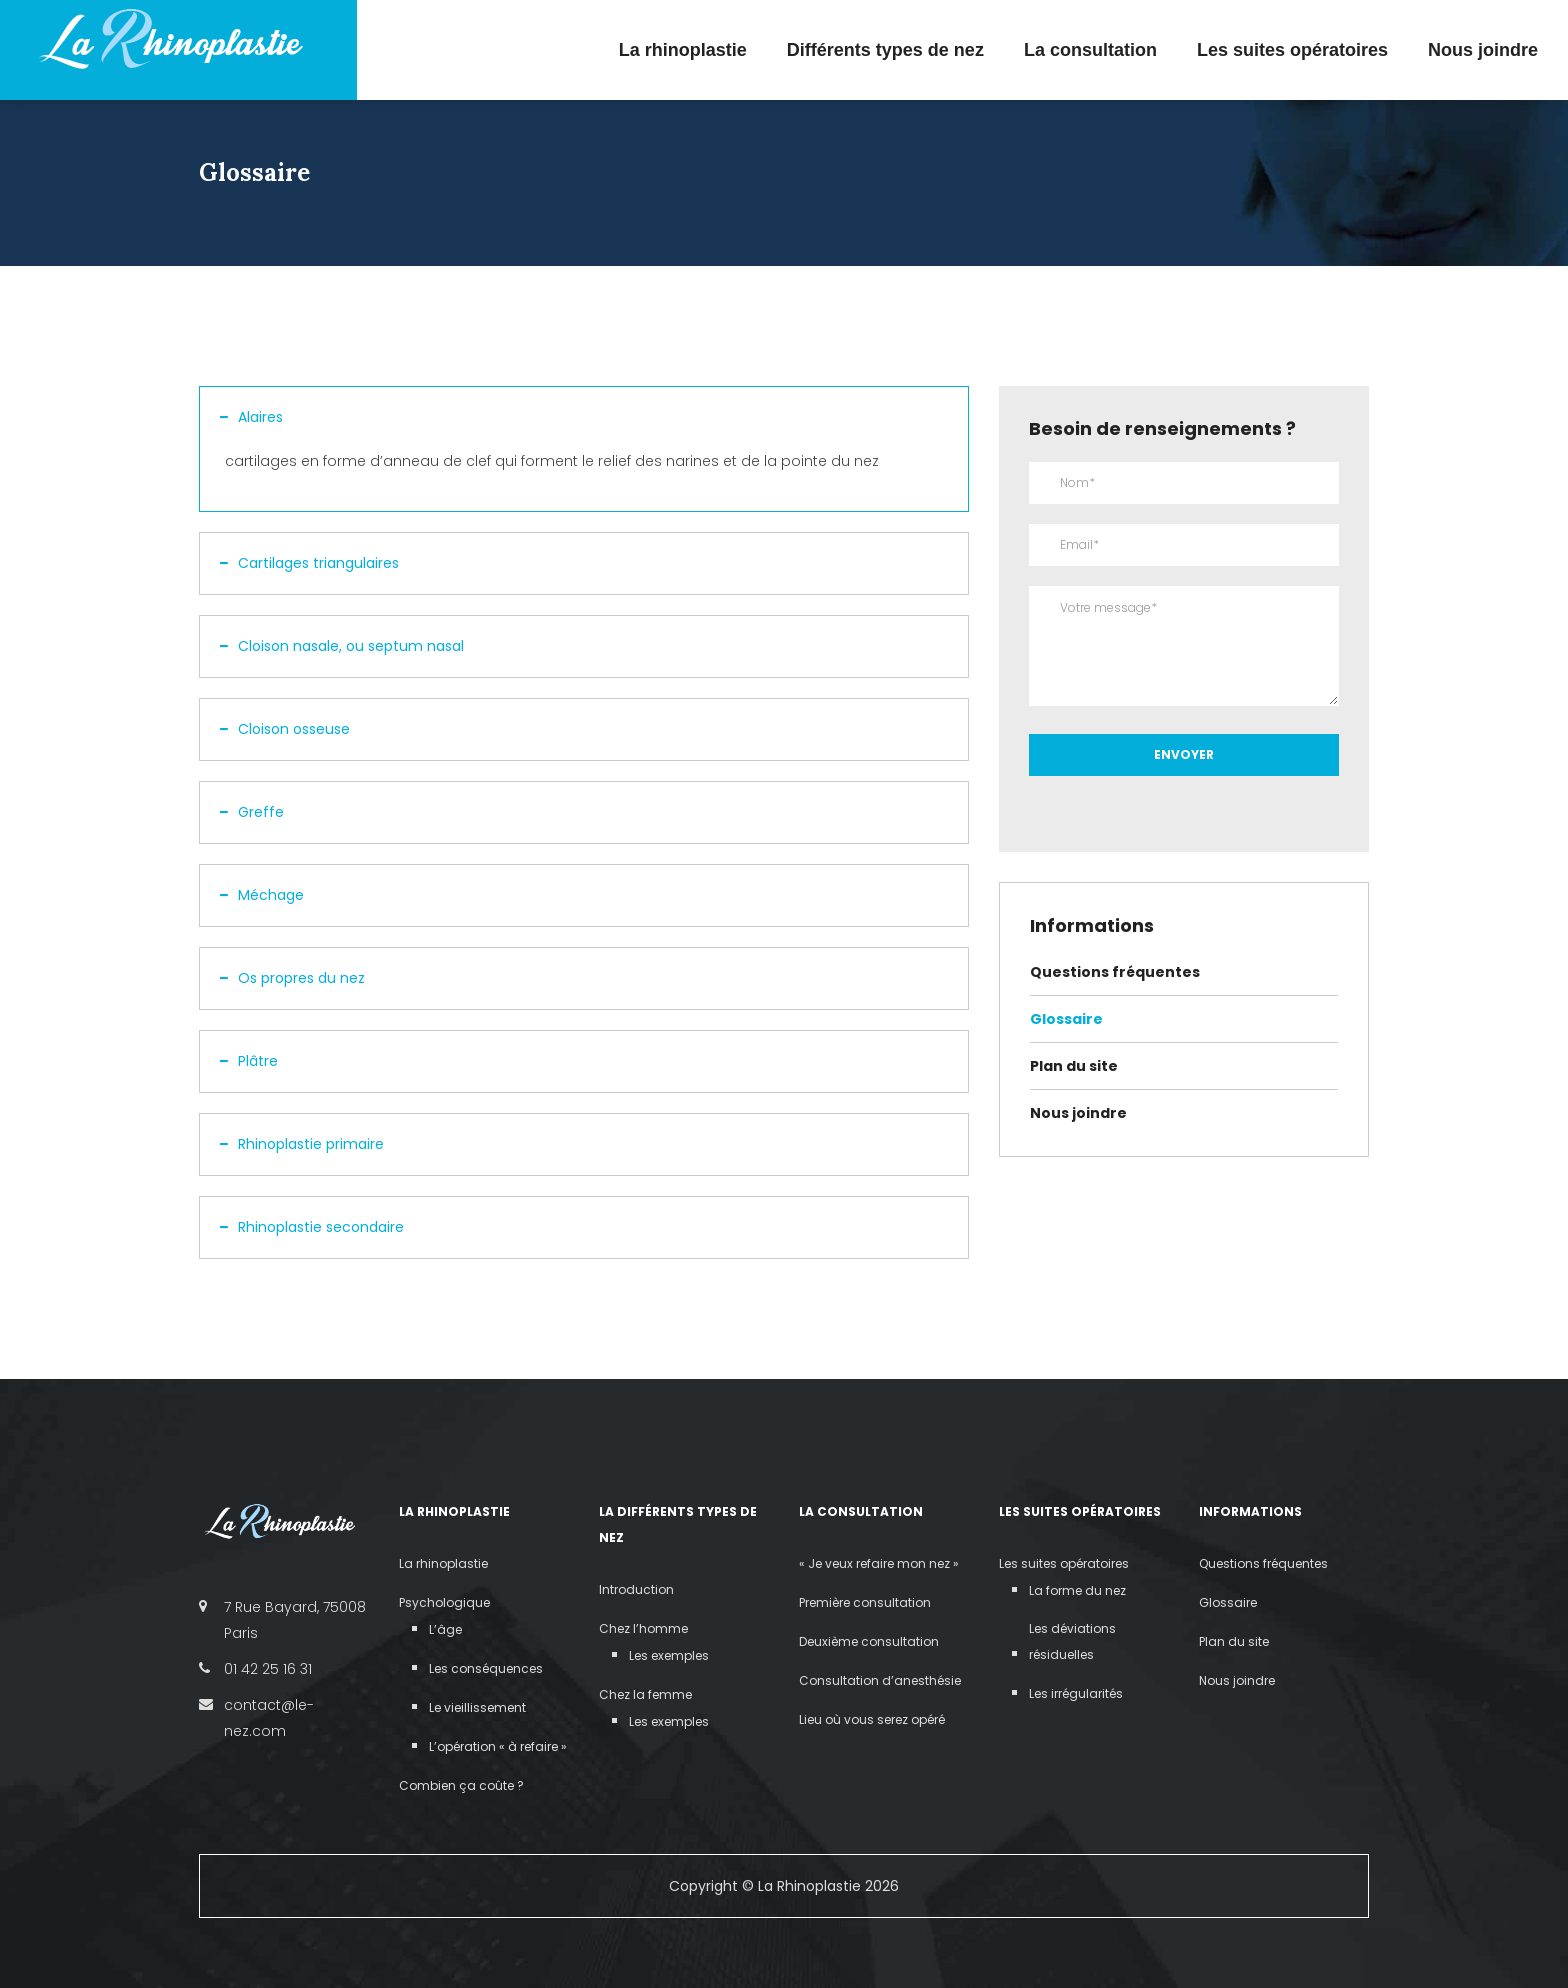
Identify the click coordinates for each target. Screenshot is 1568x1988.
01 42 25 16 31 (268, 1669)
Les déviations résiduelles (1072, 1641)
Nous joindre (1483, 50)
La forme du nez (1077, 1590)
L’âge (445, 1629)
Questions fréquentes (1115, 972)
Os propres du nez (292, 978)
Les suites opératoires (1292, 50)
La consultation (1090, 50)
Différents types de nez (885, 50)
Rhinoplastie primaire (302, 1144)
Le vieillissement (477, 1707)
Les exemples (669, 1655)
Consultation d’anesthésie (880, 1680)
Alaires (251, 417)
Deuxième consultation (869, 1641)
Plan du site (1074, 1066)
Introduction (636, 1589)
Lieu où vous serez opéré (872, 1719)
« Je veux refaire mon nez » (879, 1563)
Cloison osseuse (285, 729)
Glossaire (1066, 1019)
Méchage (262, 895)
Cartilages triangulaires (309, 563)
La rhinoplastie (683, 50)
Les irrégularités (1076, 1693)
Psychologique (444, 1602)
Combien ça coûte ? (461, 1785)
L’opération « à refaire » (498, 1746)
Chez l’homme (643, 1628)
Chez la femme (645, 1694)
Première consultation (865, 1602)
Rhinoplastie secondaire (312, 1227)
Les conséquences (486, 1668)
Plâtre (249, 1061)
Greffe (252, 812)
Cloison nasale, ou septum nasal (342, 646)
